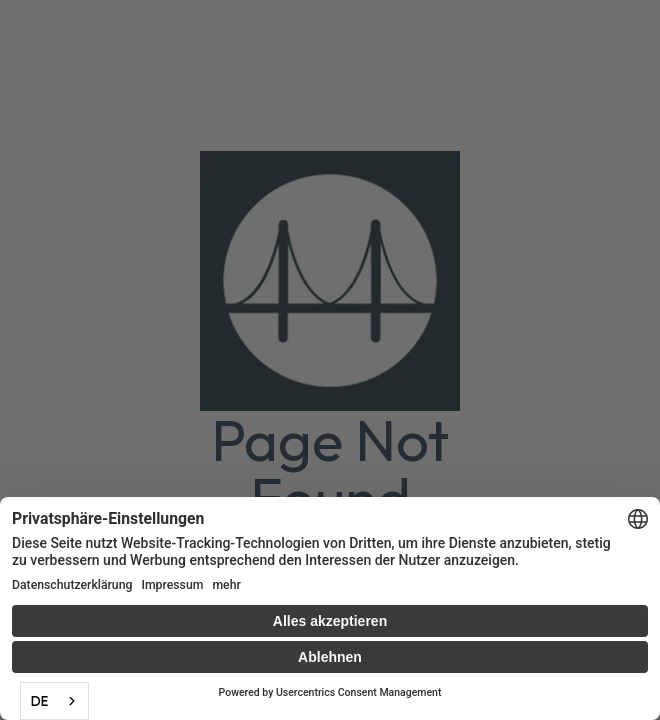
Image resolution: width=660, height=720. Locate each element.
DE (39, 701)
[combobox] (54, 701)
